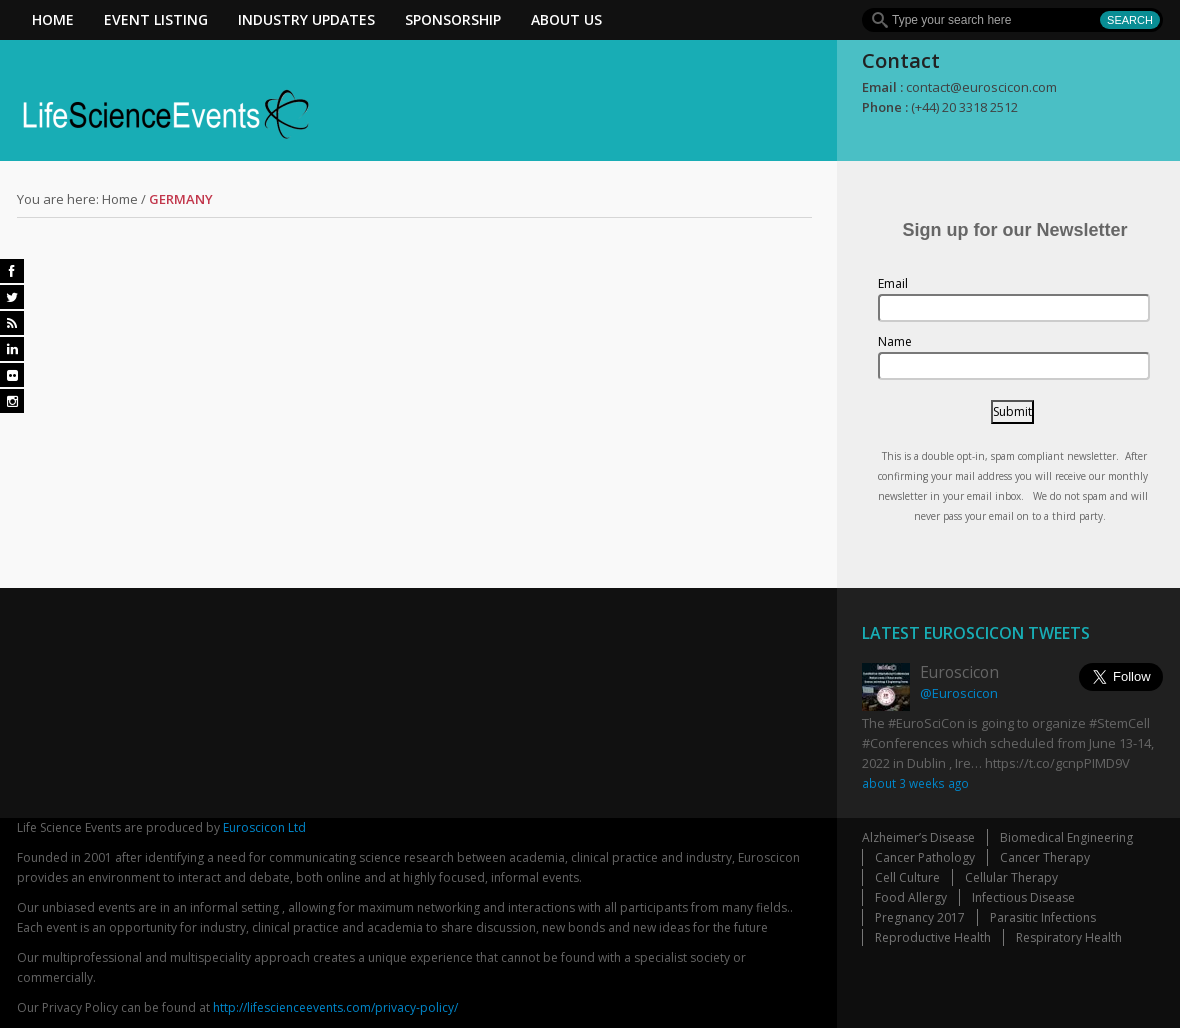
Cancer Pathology (925, 857)
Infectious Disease (1023, 897)
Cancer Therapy (1045, 857)
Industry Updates (306, 19)
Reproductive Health (933, 937)
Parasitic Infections (1043, 917)
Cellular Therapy (1011, 877)
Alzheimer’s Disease (918, 837)
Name (895, 341)
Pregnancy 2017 (920, 917)
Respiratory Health (1069, 937)
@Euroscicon (959, 693)
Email (893, 283)
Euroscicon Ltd (264, 827)
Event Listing (156, 19)
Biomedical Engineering (1066, 837)
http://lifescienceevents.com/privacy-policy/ (335, 1007)
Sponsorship (453, 19)
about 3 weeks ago (915, 783)
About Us (566, 19)
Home (53, 19)
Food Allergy (911, 897)
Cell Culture (907, 877)
